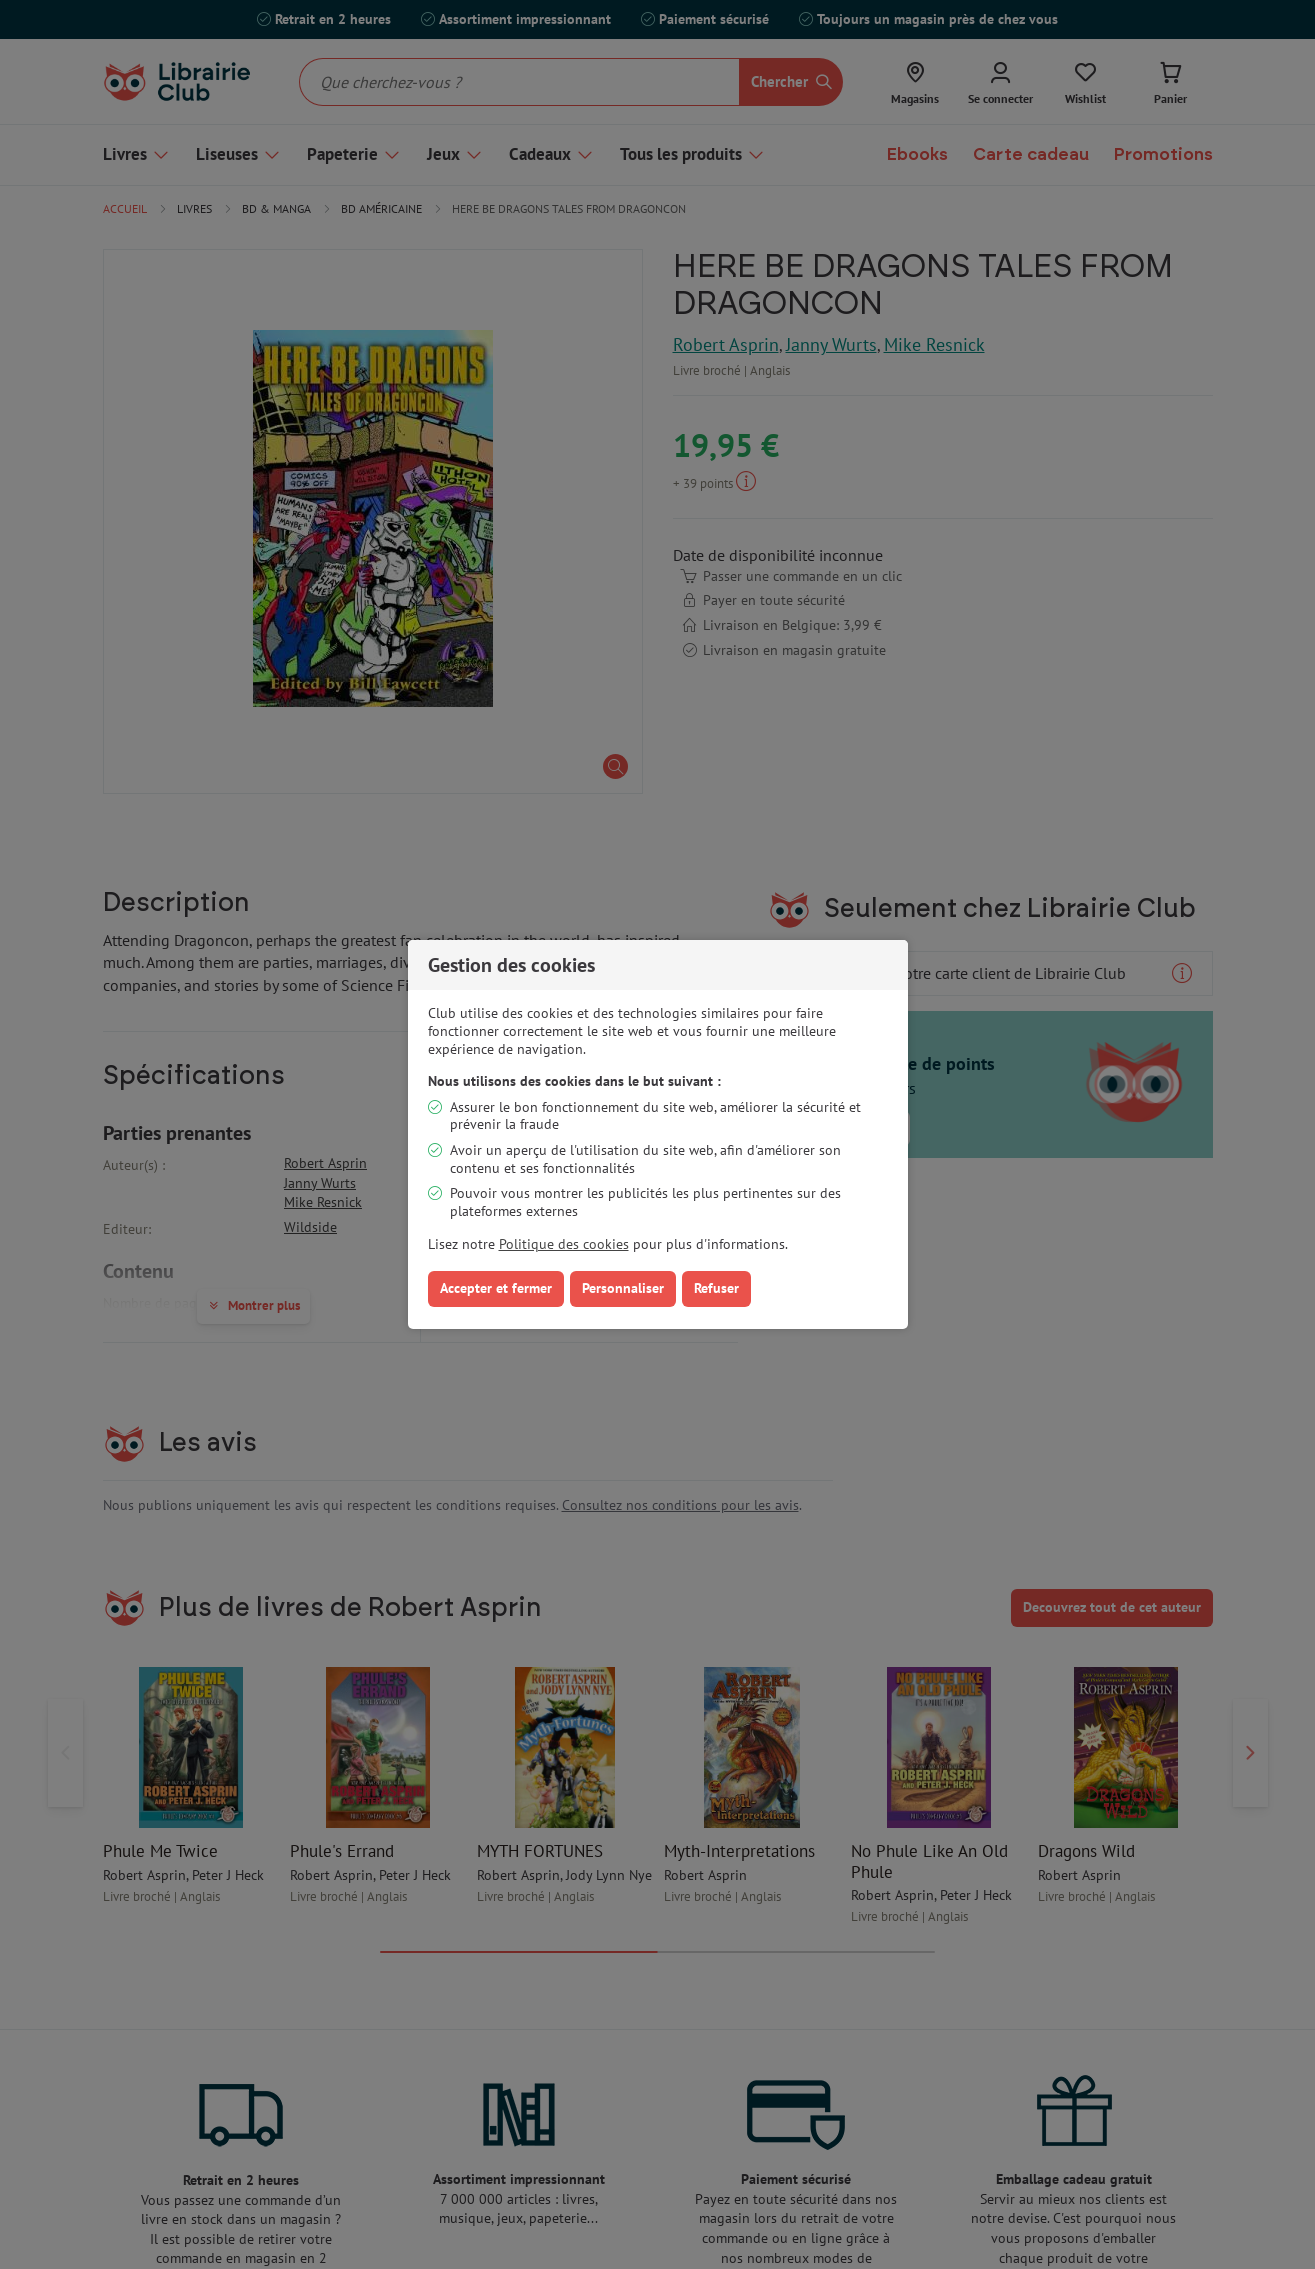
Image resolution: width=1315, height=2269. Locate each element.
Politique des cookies (564, 1244)
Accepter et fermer (496, 1288)
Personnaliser (623, 1288)
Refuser (716, 1288)
